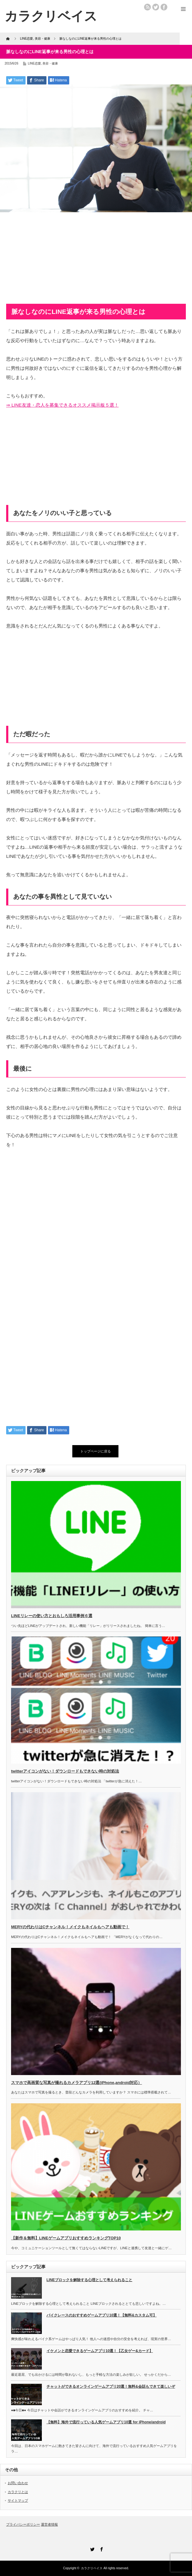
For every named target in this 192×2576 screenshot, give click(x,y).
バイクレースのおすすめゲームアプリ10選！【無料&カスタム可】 (101, 2315)
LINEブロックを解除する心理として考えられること (89, 2280)
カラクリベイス (91, 2568)
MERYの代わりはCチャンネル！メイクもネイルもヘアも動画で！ (70, 1927)
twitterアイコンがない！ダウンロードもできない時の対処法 (65, 1771)
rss (147, 7)
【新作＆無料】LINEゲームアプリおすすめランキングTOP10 (66, 2238)
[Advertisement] (96, 261)
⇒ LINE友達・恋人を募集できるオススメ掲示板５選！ (62, 405)
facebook (164, 7)
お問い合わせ (18, 2483)
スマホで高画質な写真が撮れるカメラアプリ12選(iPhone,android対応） (76, 2082)
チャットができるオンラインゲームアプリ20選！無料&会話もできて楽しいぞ (110, 2386)
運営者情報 (49, 2524)
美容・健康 (50, 63)
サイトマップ (18, 2500)
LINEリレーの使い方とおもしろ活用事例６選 (51, 1615)
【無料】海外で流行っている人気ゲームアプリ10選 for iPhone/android (106, 2422)
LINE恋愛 (34, 63)
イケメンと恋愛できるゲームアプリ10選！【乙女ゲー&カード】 (99, 2351)
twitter (155, 7)
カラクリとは (18, 2492)
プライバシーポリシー (23, 2524)
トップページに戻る (95, 1451)
